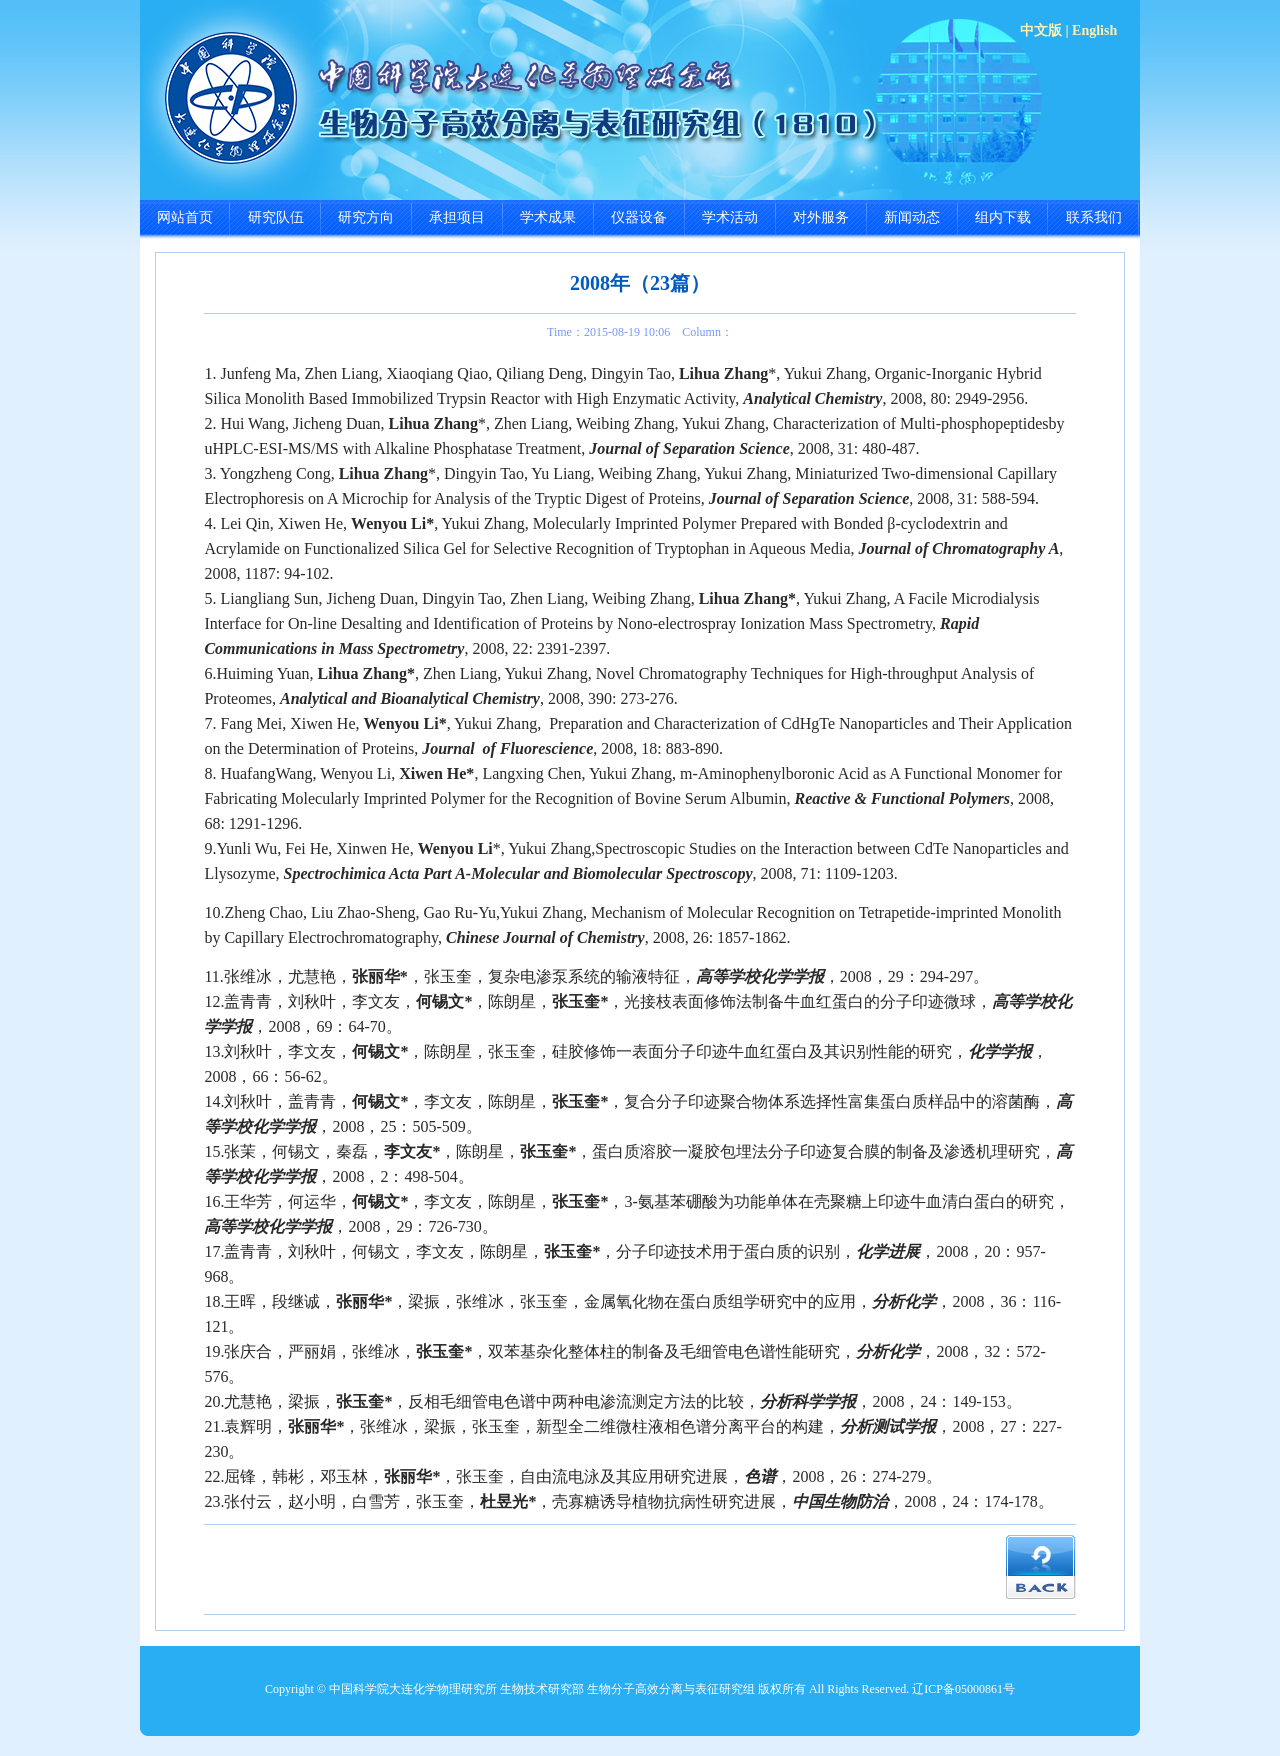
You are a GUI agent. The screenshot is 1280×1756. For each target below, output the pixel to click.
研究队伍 (276, 217)
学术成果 (548, 217)
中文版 (1041, 30)
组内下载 (1003, 217)
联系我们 (1094, 217)
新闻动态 (912, 217)
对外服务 (821, 217)
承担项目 (457, 217)
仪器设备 (639, 217)
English (1094, 30)
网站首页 (185, 217)
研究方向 (366, 217)
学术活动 (730, 217)
